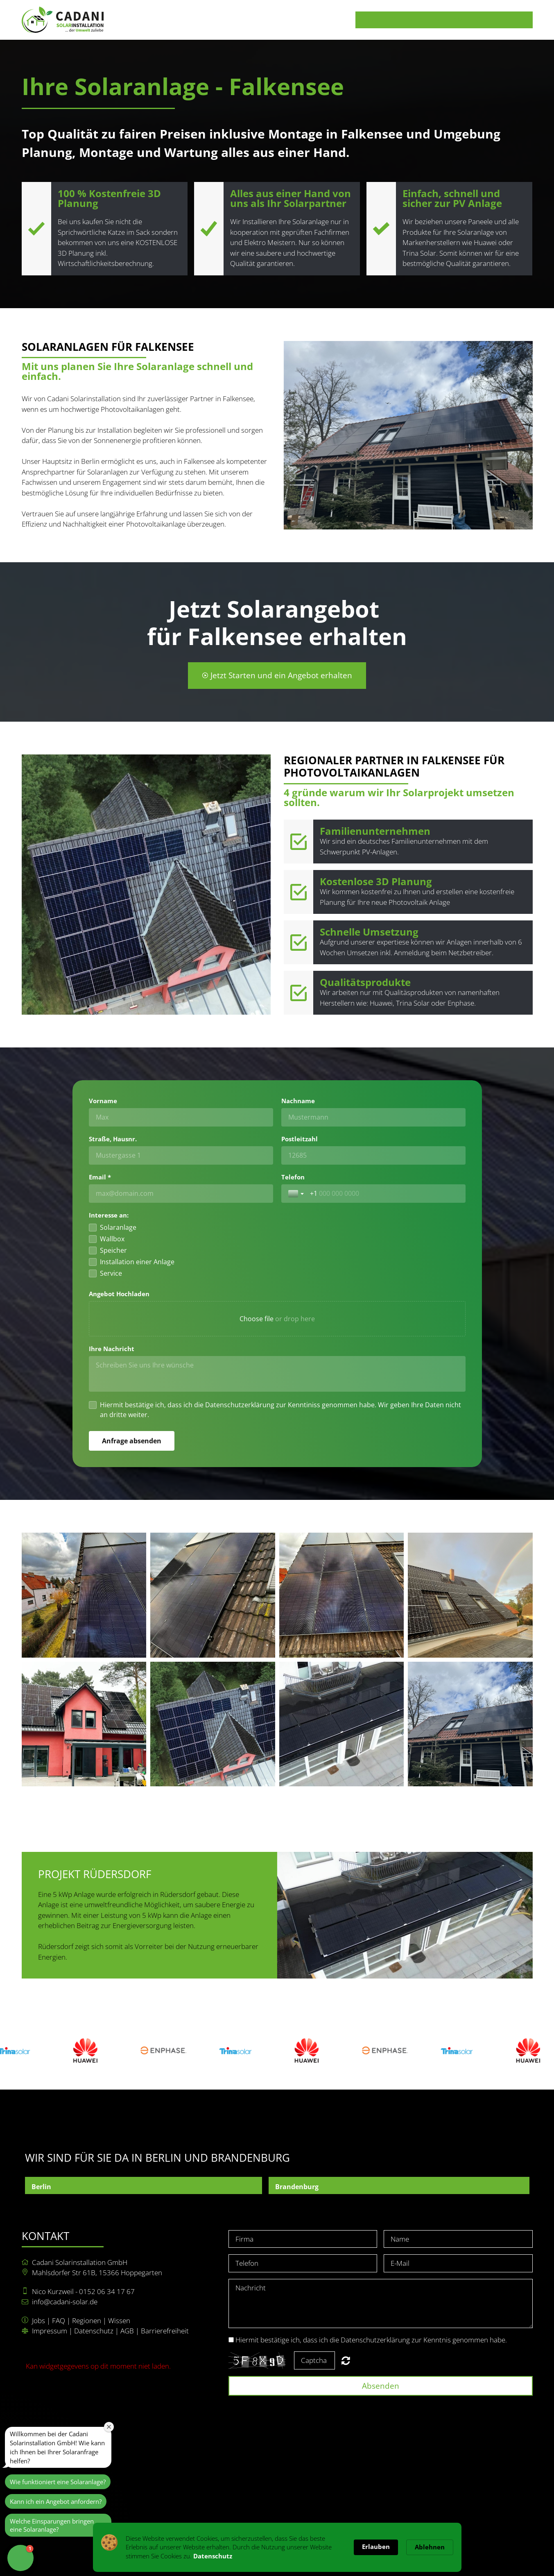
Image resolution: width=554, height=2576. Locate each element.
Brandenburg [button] (297, 2186)
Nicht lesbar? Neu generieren (345, 2360)
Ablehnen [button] (430, 2547)
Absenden (380, 2386)
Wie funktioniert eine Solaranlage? (58, 2482)
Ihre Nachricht (111, 1349)
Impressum (49, 2330)
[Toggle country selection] (297, 1194)
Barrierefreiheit (165, 2330)
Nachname (298, 1101)
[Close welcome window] (109, 2427)
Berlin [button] (41, 2186)
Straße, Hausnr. (113, 1139)
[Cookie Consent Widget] (277, 2547)
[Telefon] (384, 1193)
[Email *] (181, 1193)
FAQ (58, 2320)
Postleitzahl (299, 1139)
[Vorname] (181, 1117)
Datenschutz (93, 2330)
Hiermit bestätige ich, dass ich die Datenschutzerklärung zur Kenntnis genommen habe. (371, 2339)
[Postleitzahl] (373, 1155)
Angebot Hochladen (119, 1294)
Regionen (86, 2320)
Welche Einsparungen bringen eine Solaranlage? (52, 2525)
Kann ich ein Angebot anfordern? (56, 2501)
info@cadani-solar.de (64, 2301)
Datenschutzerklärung (239, 1404)
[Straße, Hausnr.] (181, 1155)
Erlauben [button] (376, 2546)
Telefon (293, 1177)
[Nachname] (373, 1117)
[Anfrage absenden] (131, 1441)
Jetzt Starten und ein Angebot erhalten (277, 675)
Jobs (38, 2320)
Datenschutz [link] (212, 2556)
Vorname (103, 1101)
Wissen (119, 2320)
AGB (127, 2330)
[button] (20, 2558)
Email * (100, 1177)
